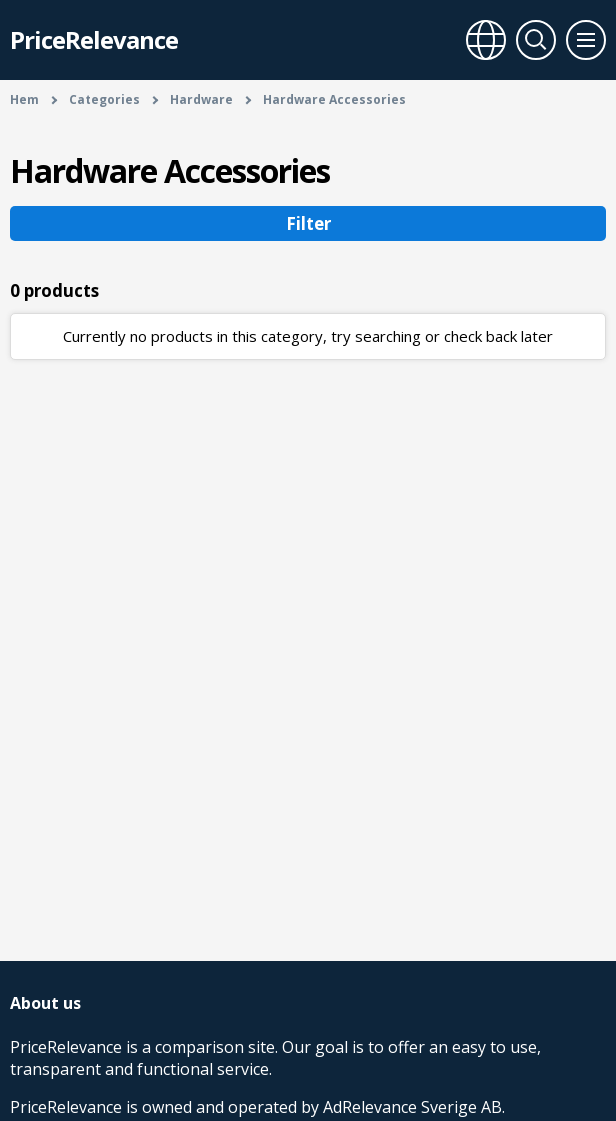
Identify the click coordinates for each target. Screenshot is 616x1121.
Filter (308, 223)
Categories (104, 99)
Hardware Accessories (334, 99)
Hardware (201, 99)
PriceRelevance (94, 39)
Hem (24, 99)
